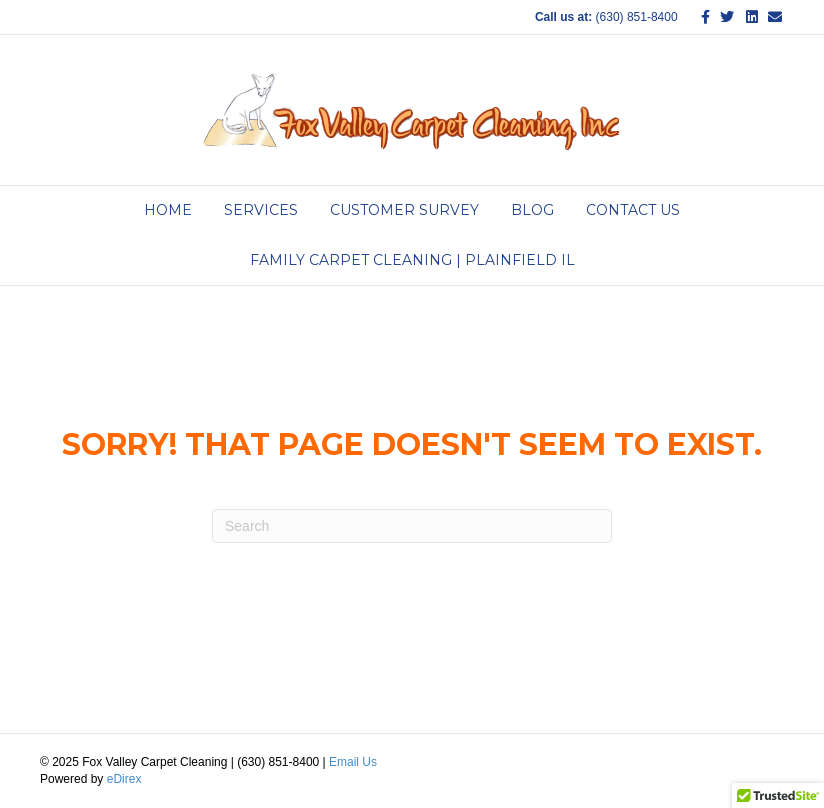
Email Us (353, 762)
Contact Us (633, 210)
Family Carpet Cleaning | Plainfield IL (412, 260)
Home (168, 210)
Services (261, 210)
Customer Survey (404, 210)
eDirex (124, 779)
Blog (532, 210)
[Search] (412, 526)
